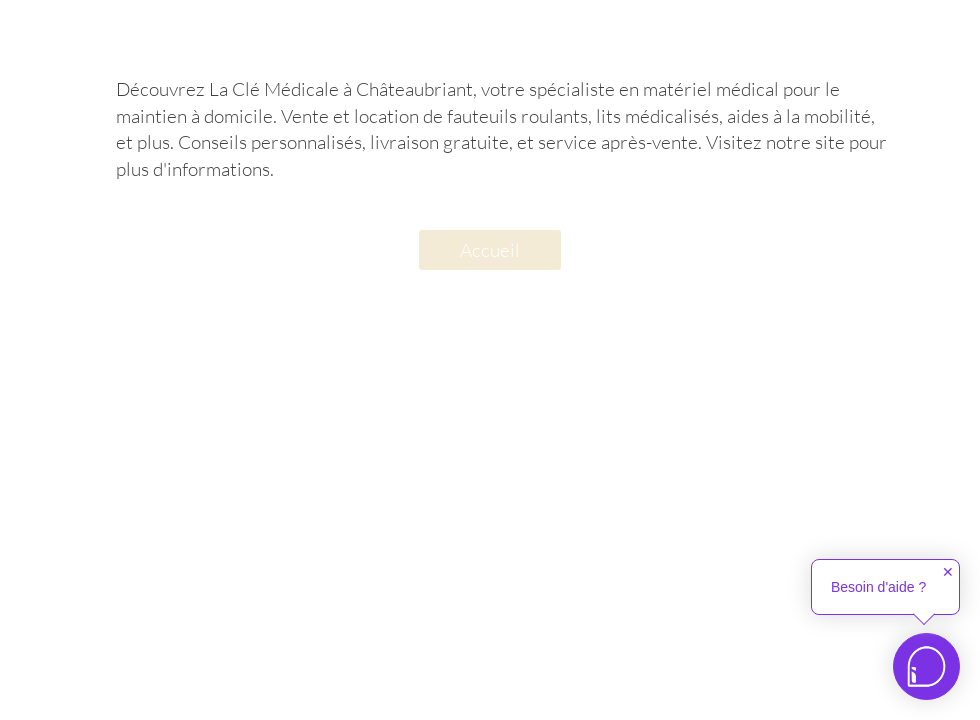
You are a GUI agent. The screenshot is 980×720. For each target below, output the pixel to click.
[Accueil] (490, 250)
